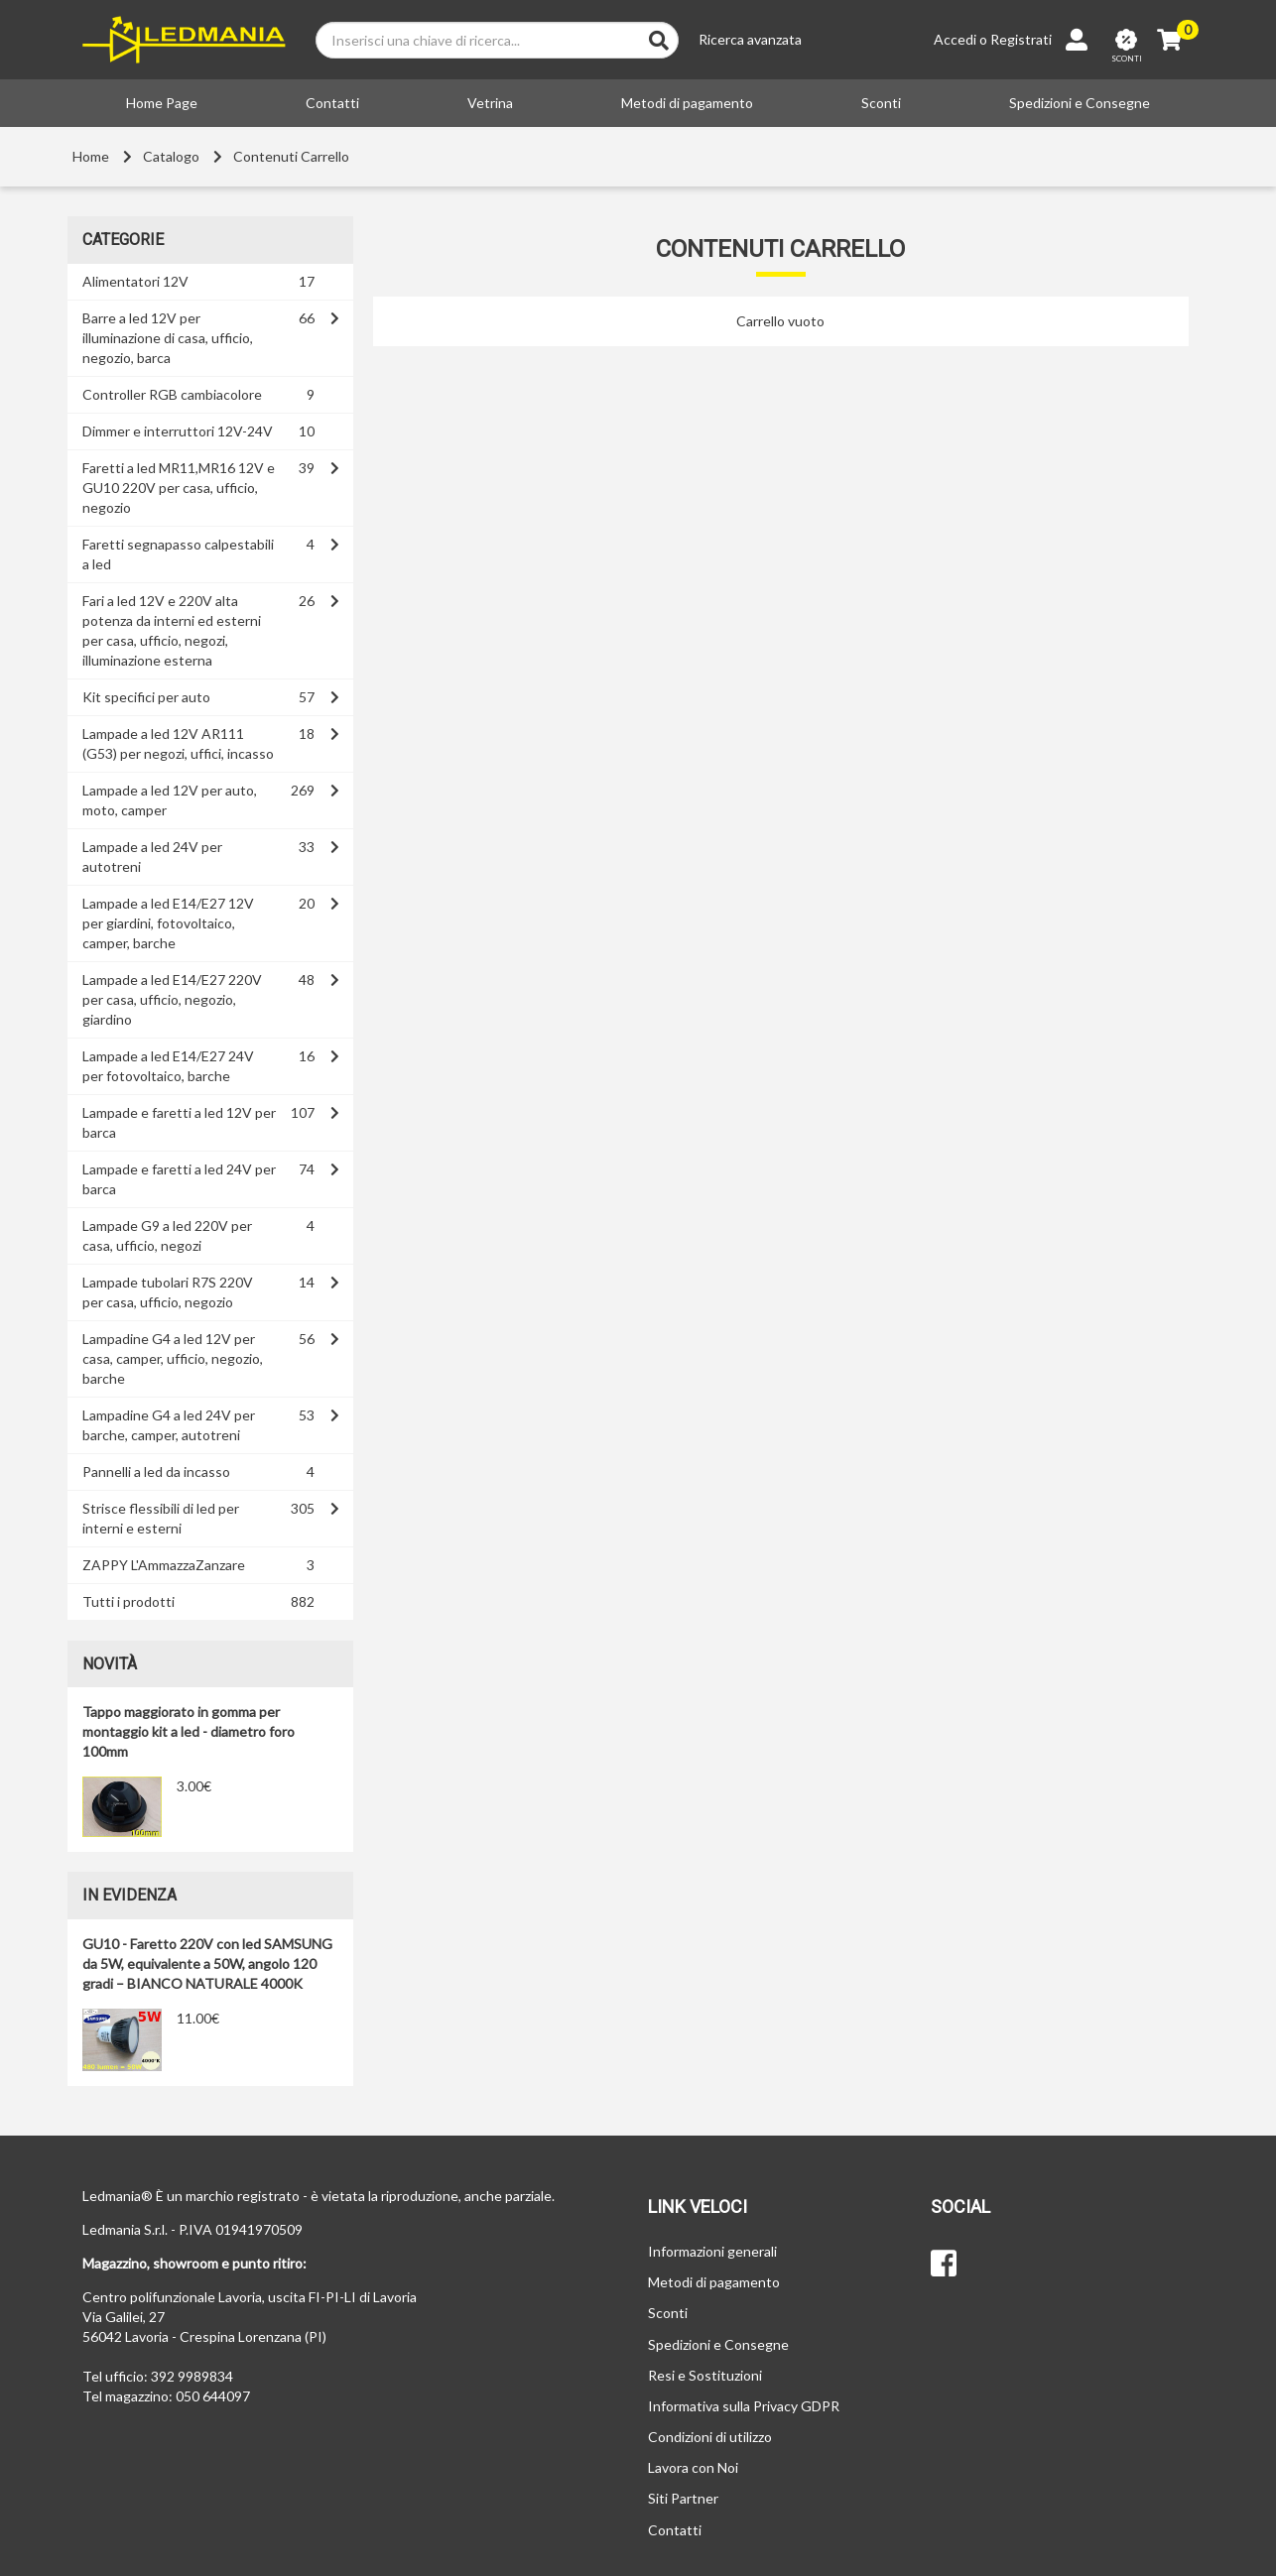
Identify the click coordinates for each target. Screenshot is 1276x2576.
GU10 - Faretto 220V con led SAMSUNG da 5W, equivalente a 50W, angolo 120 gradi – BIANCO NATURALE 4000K (207, 1963)
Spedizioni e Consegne (1079, 102)
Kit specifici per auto (146, 696)
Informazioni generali (712, 2251)
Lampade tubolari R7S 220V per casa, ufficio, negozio (167, 1292)
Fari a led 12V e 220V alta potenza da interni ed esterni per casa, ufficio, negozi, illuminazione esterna (171, 630)
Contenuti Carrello (291, 156)
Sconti (881, 102)
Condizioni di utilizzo (710, 2436)
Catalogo (171, 156)
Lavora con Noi (693, 2467)
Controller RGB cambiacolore (172, 394)
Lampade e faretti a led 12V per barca (179, 1122)
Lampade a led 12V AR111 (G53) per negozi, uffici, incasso (178, 743)
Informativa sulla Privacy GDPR (743, 2405)
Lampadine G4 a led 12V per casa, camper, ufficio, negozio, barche (172, 1358)
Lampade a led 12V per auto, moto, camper (169, 800)
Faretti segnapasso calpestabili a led (178, 554)
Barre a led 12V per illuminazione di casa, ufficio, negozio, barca (167, 337)
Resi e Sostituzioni (705, 2375)
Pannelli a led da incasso (156, 1471)
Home (90, 156)
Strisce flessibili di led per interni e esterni (160, 1518)
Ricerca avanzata (750, 39)
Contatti (332, 102)
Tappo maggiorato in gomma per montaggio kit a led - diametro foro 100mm (188, 1731)
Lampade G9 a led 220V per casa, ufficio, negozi (167, 1235)
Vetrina (490, 102)
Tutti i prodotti (128, 1601)
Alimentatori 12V (135, 281)
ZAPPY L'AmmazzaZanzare (163, 1564)
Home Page (161, 102)
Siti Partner (683, 2498)
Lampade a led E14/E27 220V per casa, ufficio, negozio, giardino (172, 999)
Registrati (1021, 39)
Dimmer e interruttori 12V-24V (177, 431)
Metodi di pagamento (687, 102)
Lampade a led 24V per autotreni (152, 856)
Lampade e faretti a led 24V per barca (179, 1179)
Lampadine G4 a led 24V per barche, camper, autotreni (168, 1425)
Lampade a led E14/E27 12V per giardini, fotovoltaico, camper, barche (168, 923)
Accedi (955, 39)
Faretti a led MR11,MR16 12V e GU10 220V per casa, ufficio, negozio (178, 487)
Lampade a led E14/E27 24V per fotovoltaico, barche (168, 1065)
